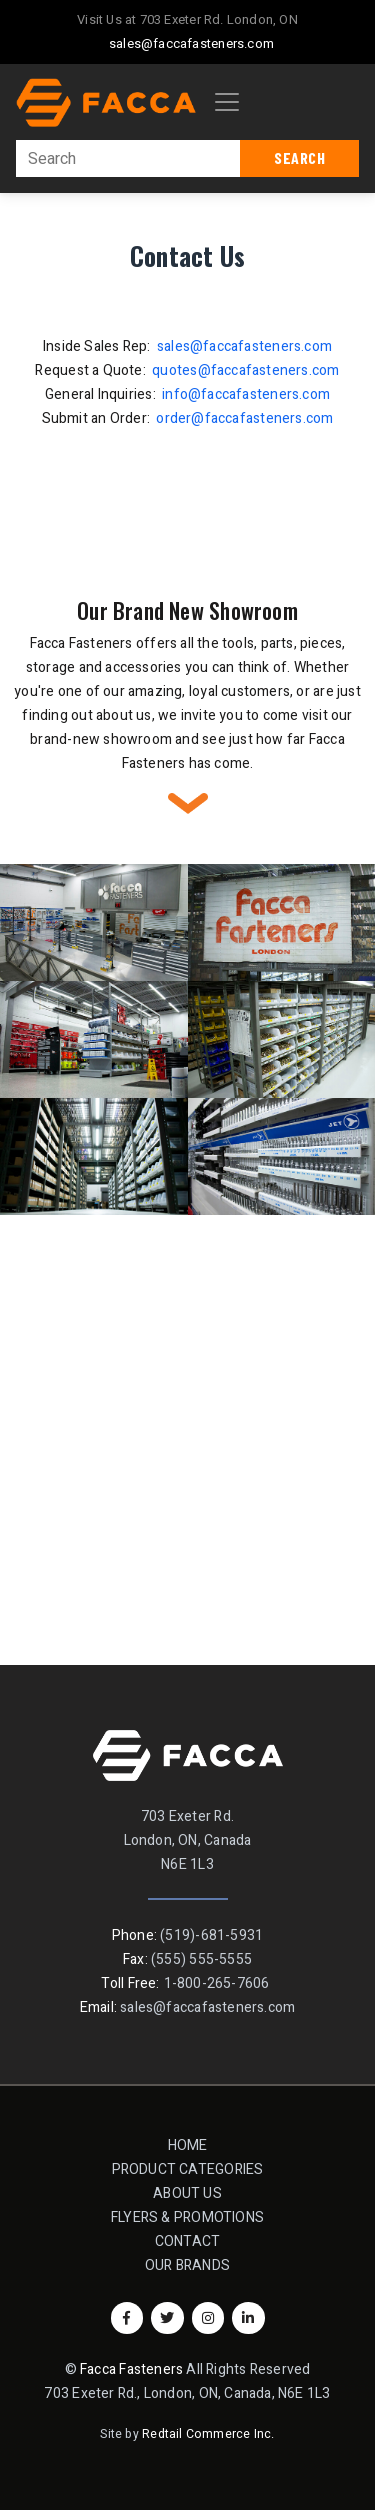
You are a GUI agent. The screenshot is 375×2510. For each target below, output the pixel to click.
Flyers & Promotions (187, 2217)
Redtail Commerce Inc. (208, 2434)
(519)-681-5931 (211, 1935)
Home (188, 2145)
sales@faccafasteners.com (191, 43)
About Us (187, 2193)
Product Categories (188, 2169)
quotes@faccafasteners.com (245, 370)
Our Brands (187, 2265)
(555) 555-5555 (201, 1959)
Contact (193, 2240)
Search (299, 157)
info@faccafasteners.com (246, 394)
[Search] (128, 159)
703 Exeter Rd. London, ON (219, 19)
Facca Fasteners (131, 2369)
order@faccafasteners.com (244, 418)
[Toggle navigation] (227, 102)
